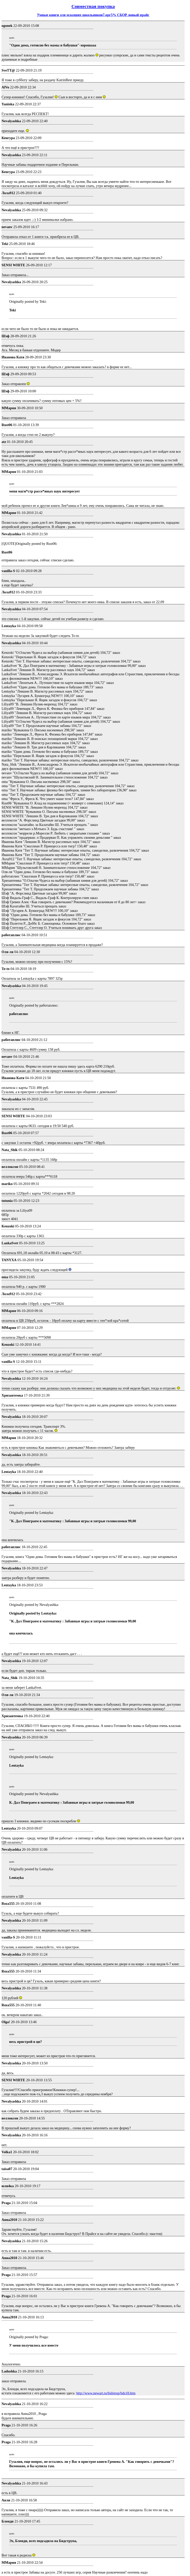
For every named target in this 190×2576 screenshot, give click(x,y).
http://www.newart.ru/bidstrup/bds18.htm (105, 2393)
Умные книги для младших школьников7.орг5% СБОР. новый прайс (93, 15)
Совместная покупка (93, 6)
